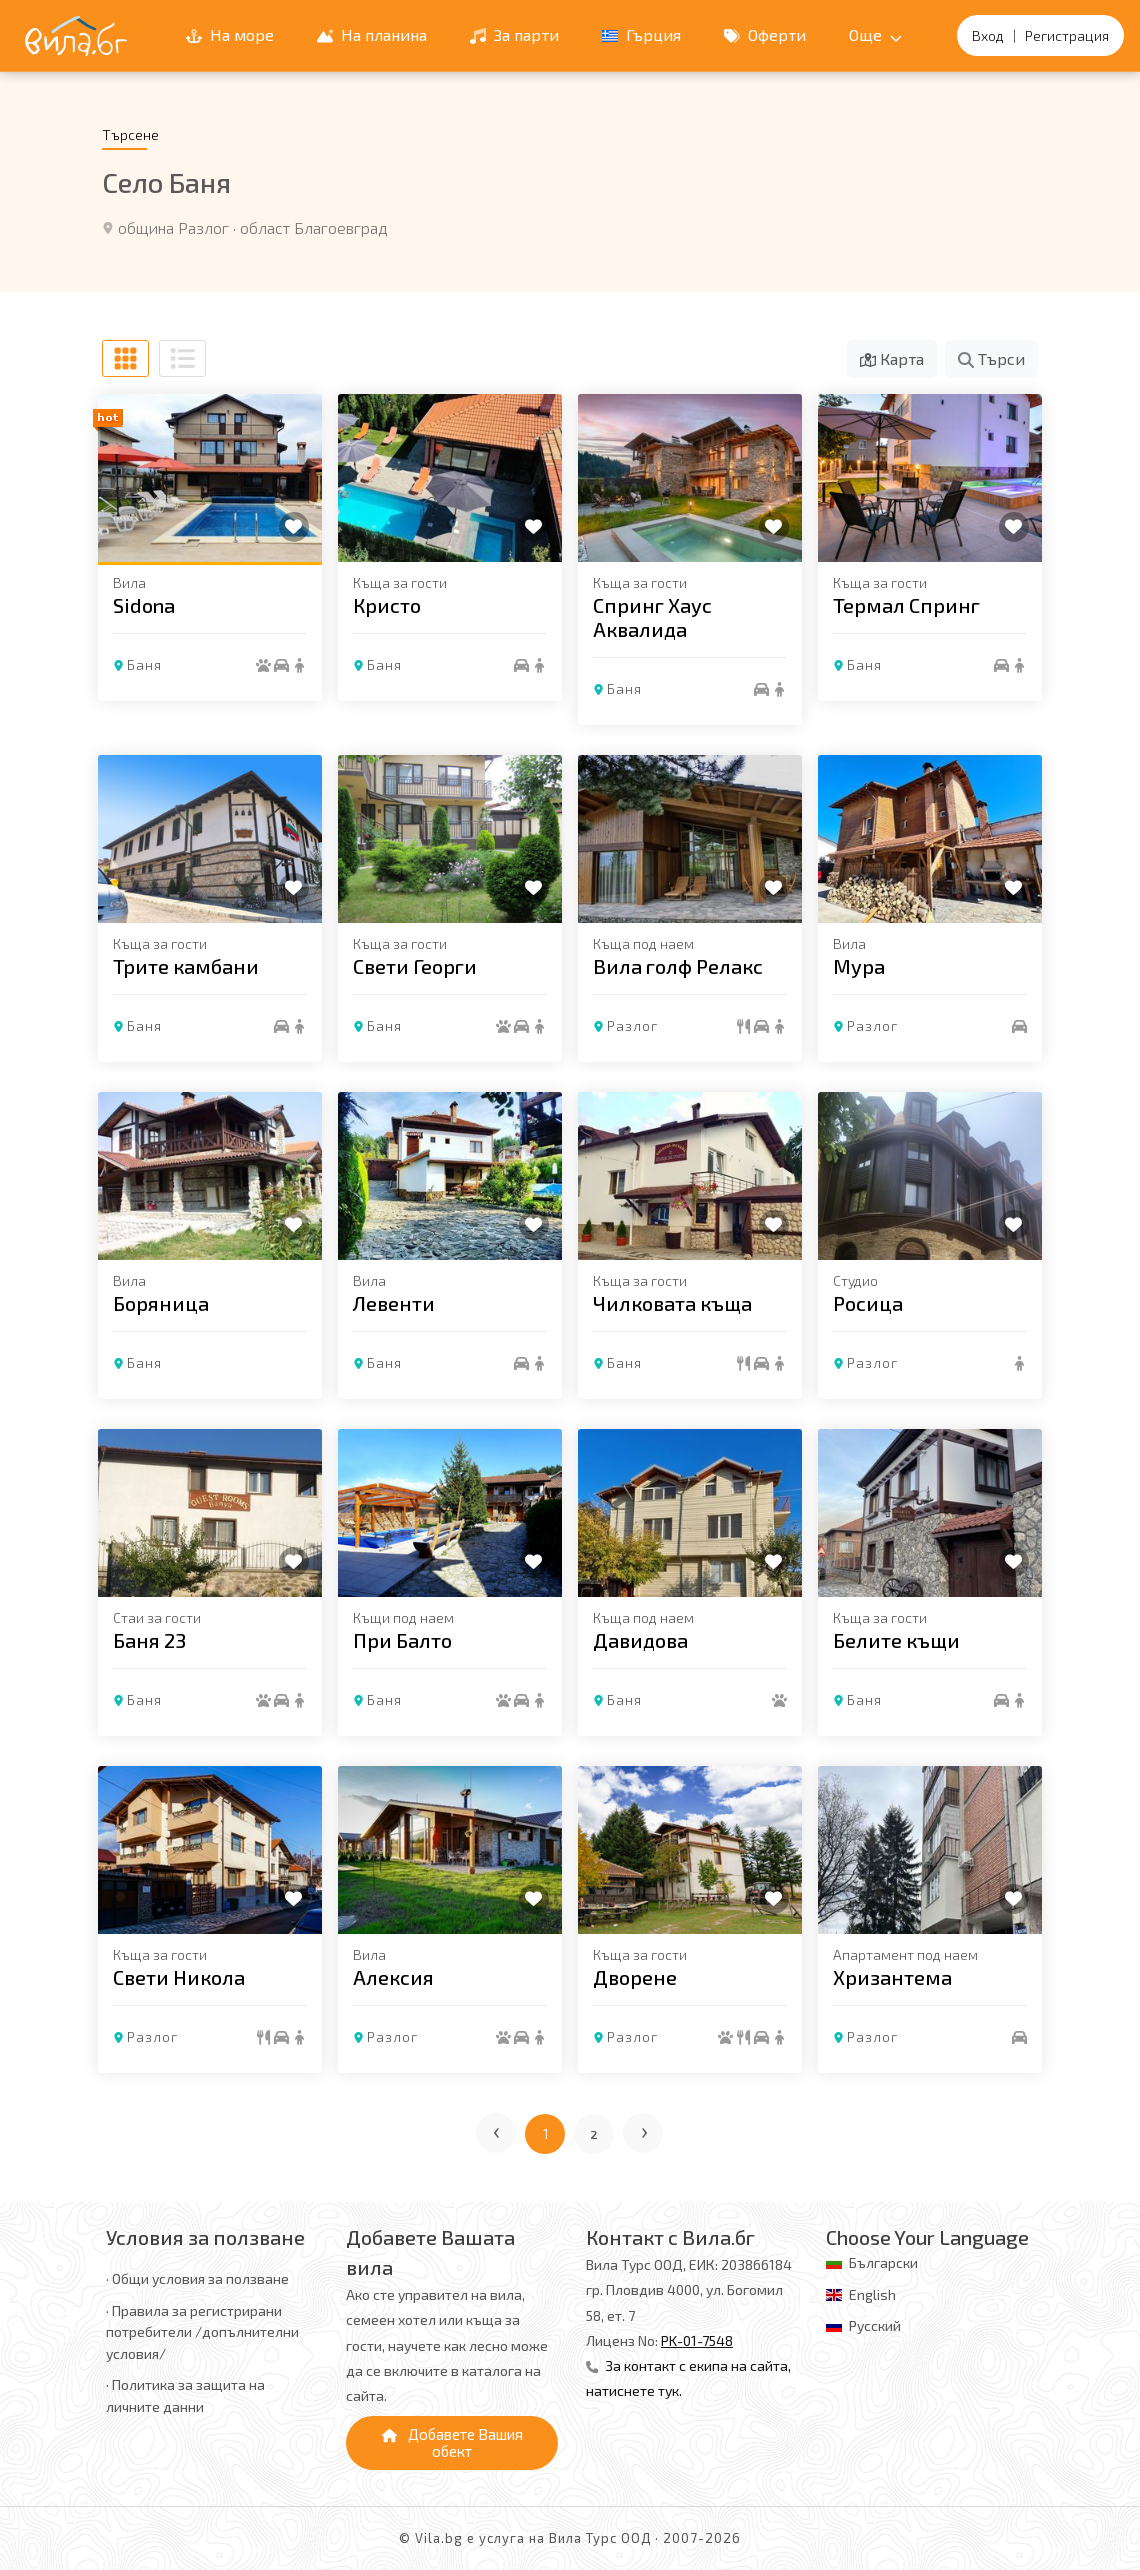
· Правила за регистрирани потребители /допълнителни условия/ (202, 2332)
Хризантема (892, 1977)
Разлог (632, 1025)
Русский (875, 2325)
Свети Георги (415, 966)
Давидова (640, 1640)
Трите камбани (186, 966)
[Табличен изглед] (125, 358)
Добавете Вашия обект (452, 2442)
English (872, 2294)
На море (230, 34)
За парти (514, 34)
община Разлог (173, 227)
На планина (372, 34)
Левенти (394, 1303)
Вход (988, 35)
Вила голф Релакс (678, 966)
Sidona (144, 605)
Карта (892, 358)
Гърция (641, 34)
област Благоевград (314, 227)
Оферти (765, 34)
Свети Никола (179, 1977)
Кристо (387, 605)
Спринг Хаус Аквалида (652, 617)
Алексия (393, 1977)
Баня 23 (149, 1640)
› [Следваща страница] (645, 2129)
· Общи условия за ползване (197, 2278)
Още (875, 34)
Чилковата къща (672, 1303)
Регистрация (1067, 35)
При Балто (402, 1640)
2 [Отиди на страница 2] (594, 2134)
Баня (144, 664)
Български (883, 2262)
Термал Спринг (906, 605)
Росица (868, 1303)
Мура (859, 966)
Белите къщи (896, 1640)
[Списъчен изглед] (182, 358)
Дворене (635, 1977)
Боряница (161, 1303)
